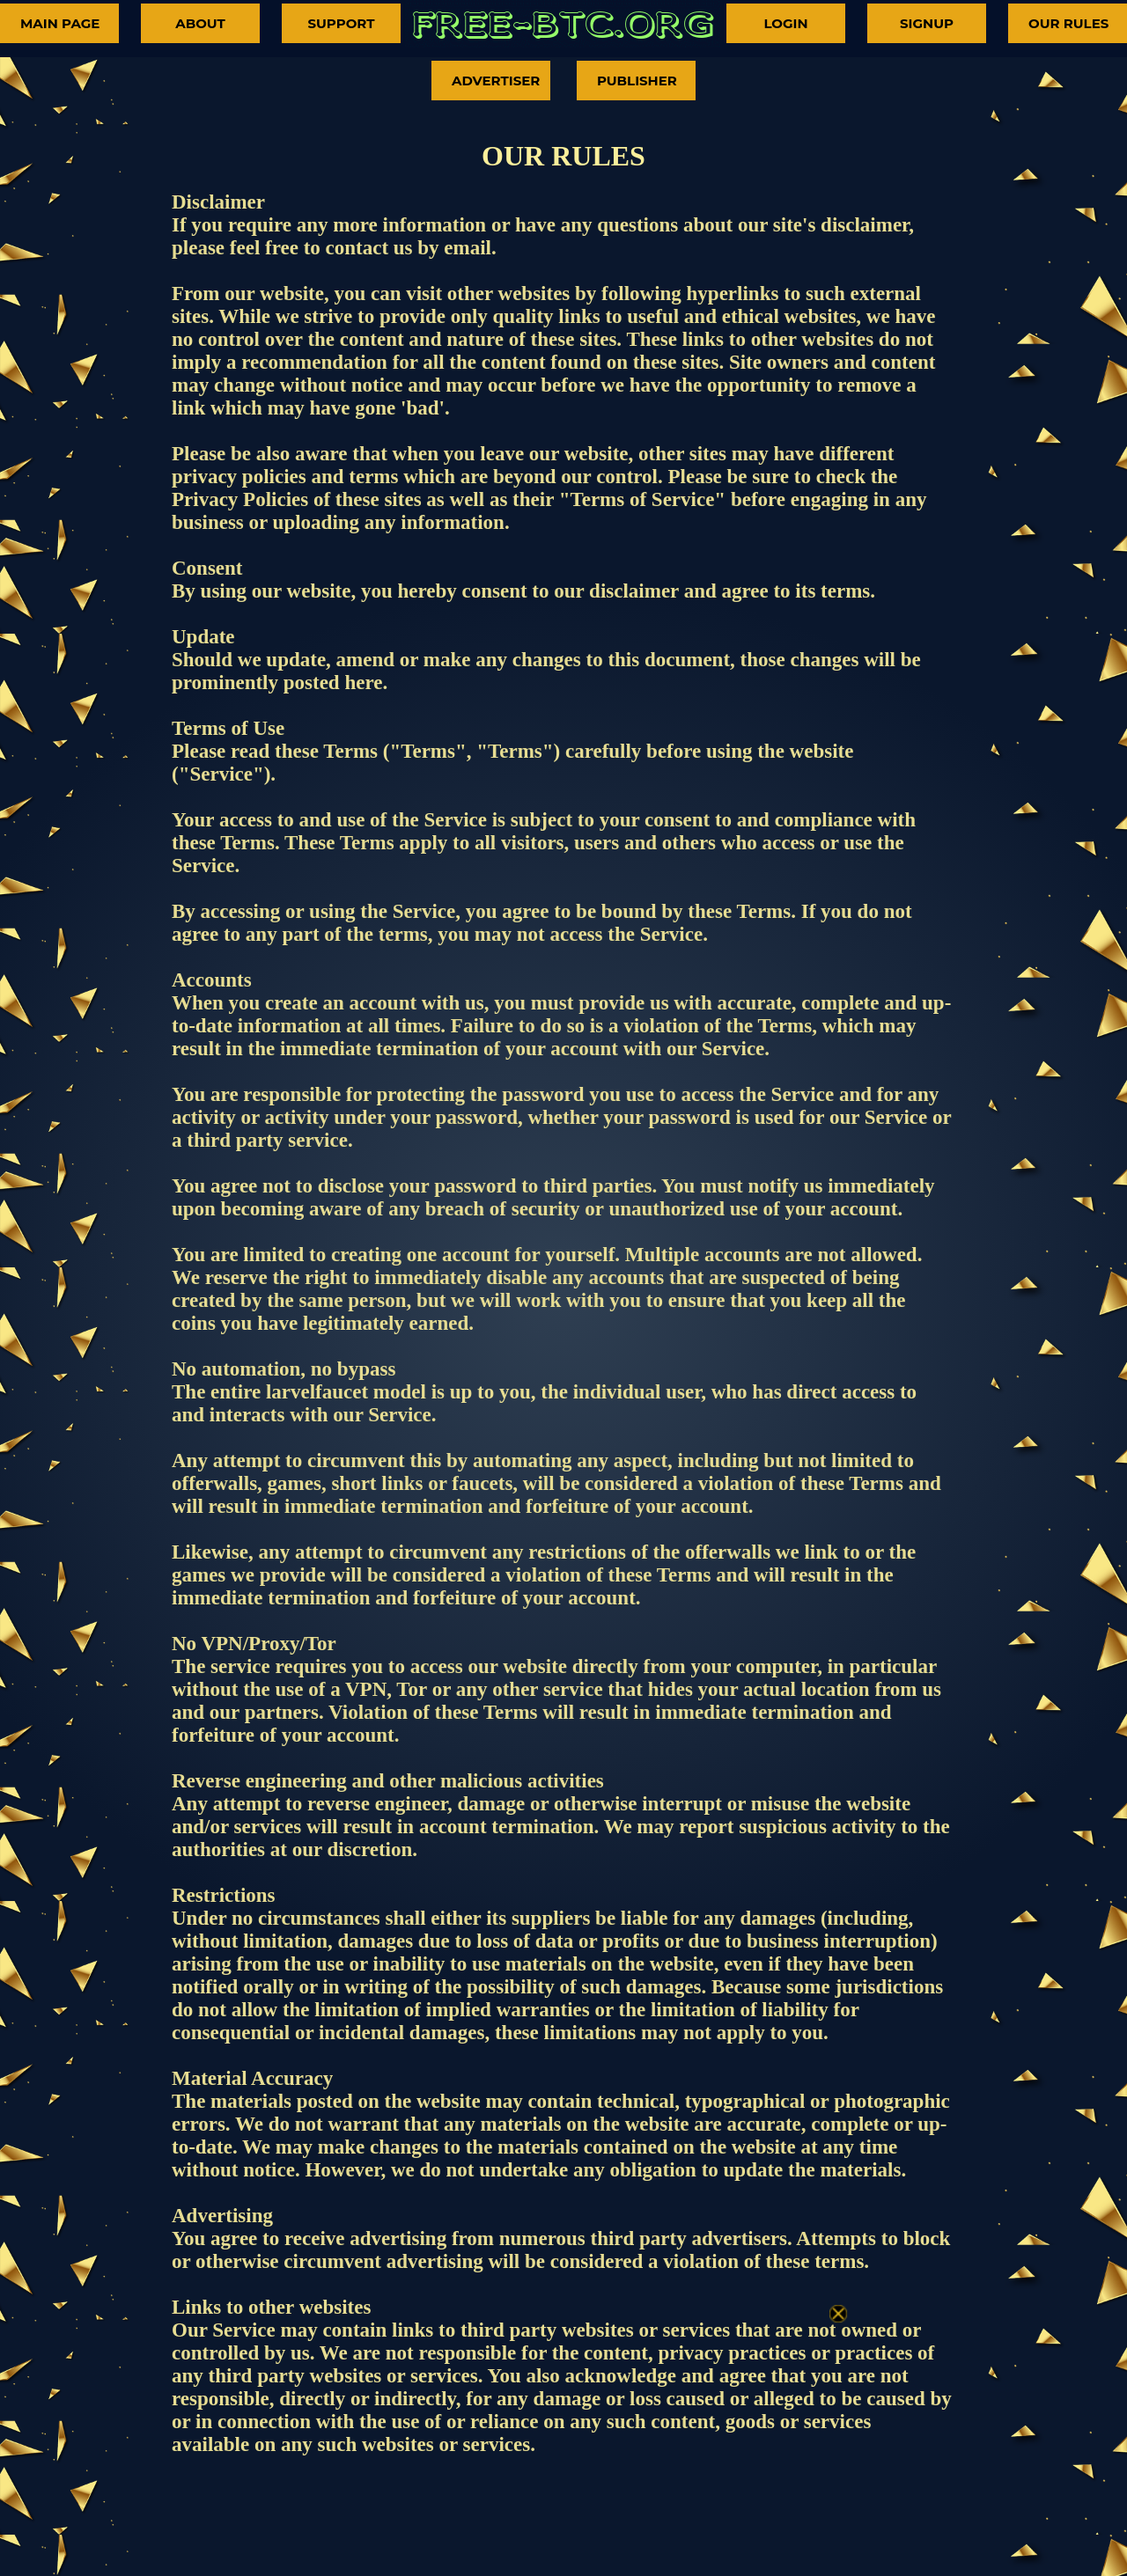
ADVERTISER (496, 80)
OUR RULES (1068, 23)
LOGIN (785, 23)
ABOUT (200, 23)
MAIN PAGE (59, 23)
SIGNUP (927, 23)
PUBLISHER (637, 80)
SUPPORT (340, 23)
